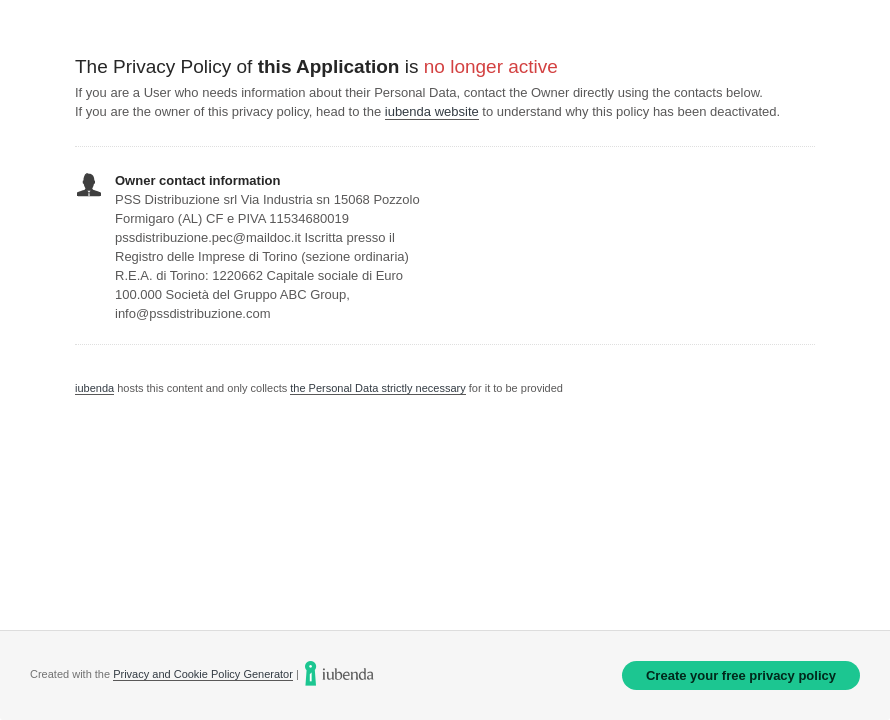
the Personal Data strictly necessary (377, 388)
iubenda (94, 388)
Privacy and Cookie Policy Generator (203, 674)
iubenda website (432, 111)
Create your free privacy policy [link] (741, 675)
